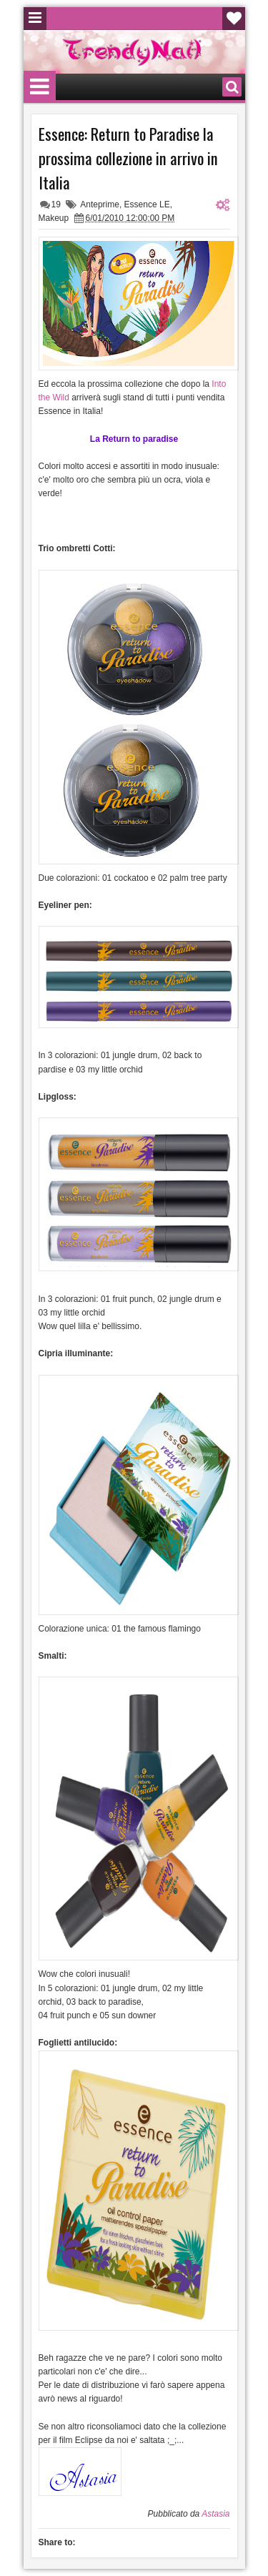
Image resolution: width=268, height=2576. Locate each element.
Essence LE (147, 204)
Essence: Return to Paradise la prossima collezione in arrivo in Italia (128, 158)
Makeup (54, 218)
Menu (35, 18)
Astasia (215, 2514)
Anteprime (99, 204)
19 (56, 204)
